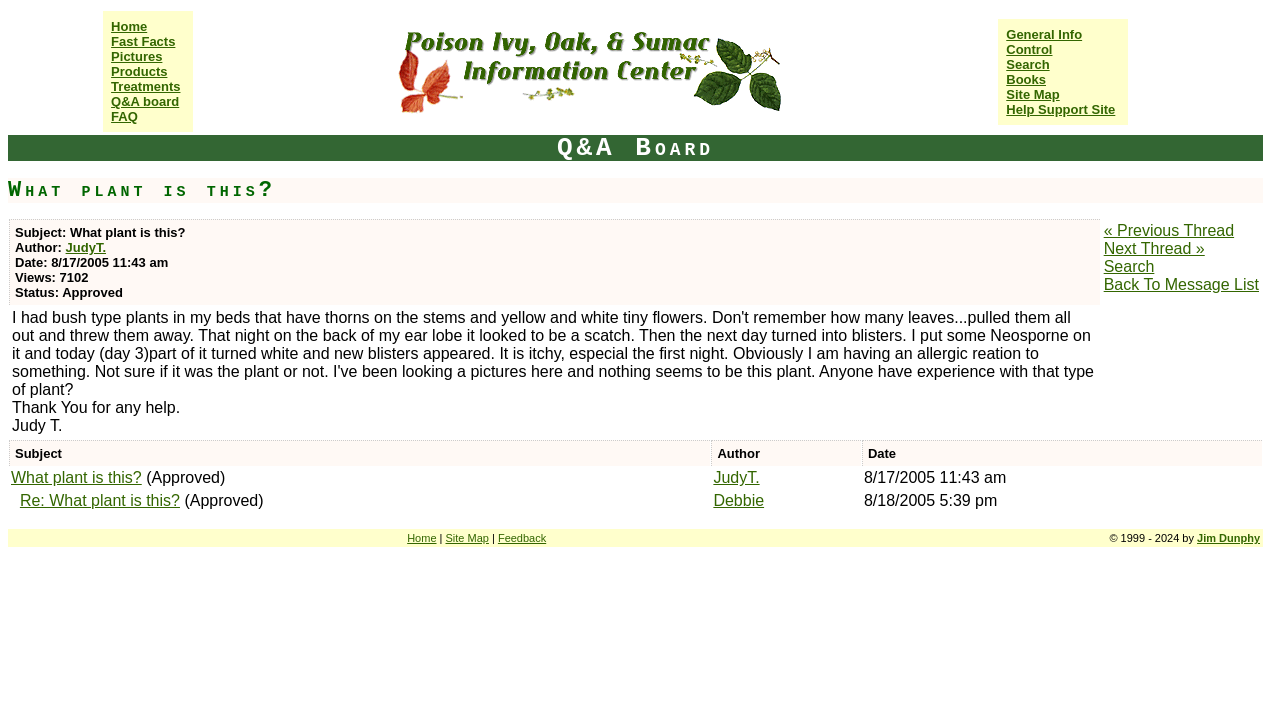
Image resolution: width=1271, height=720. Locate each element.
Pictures (136, 56)
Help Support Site (1060, 109)
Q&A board (145, 101)
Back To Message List (1181, 284)
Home (129, 26)
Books (1026, 79)
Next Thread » (1154, 248)
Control (1029, 49)
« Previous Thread (1169, 230)
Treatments (145, 86)
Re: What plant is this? (100, 500)
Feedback (522, 538)
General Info (1044, 34)
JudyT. (86, 247)
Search (1027, 64)
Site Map (1032, 94)
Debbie (738, 500)
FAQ (124, 116)
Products (139, 71)
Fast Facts (143, 41)
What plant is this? (76, 477)
